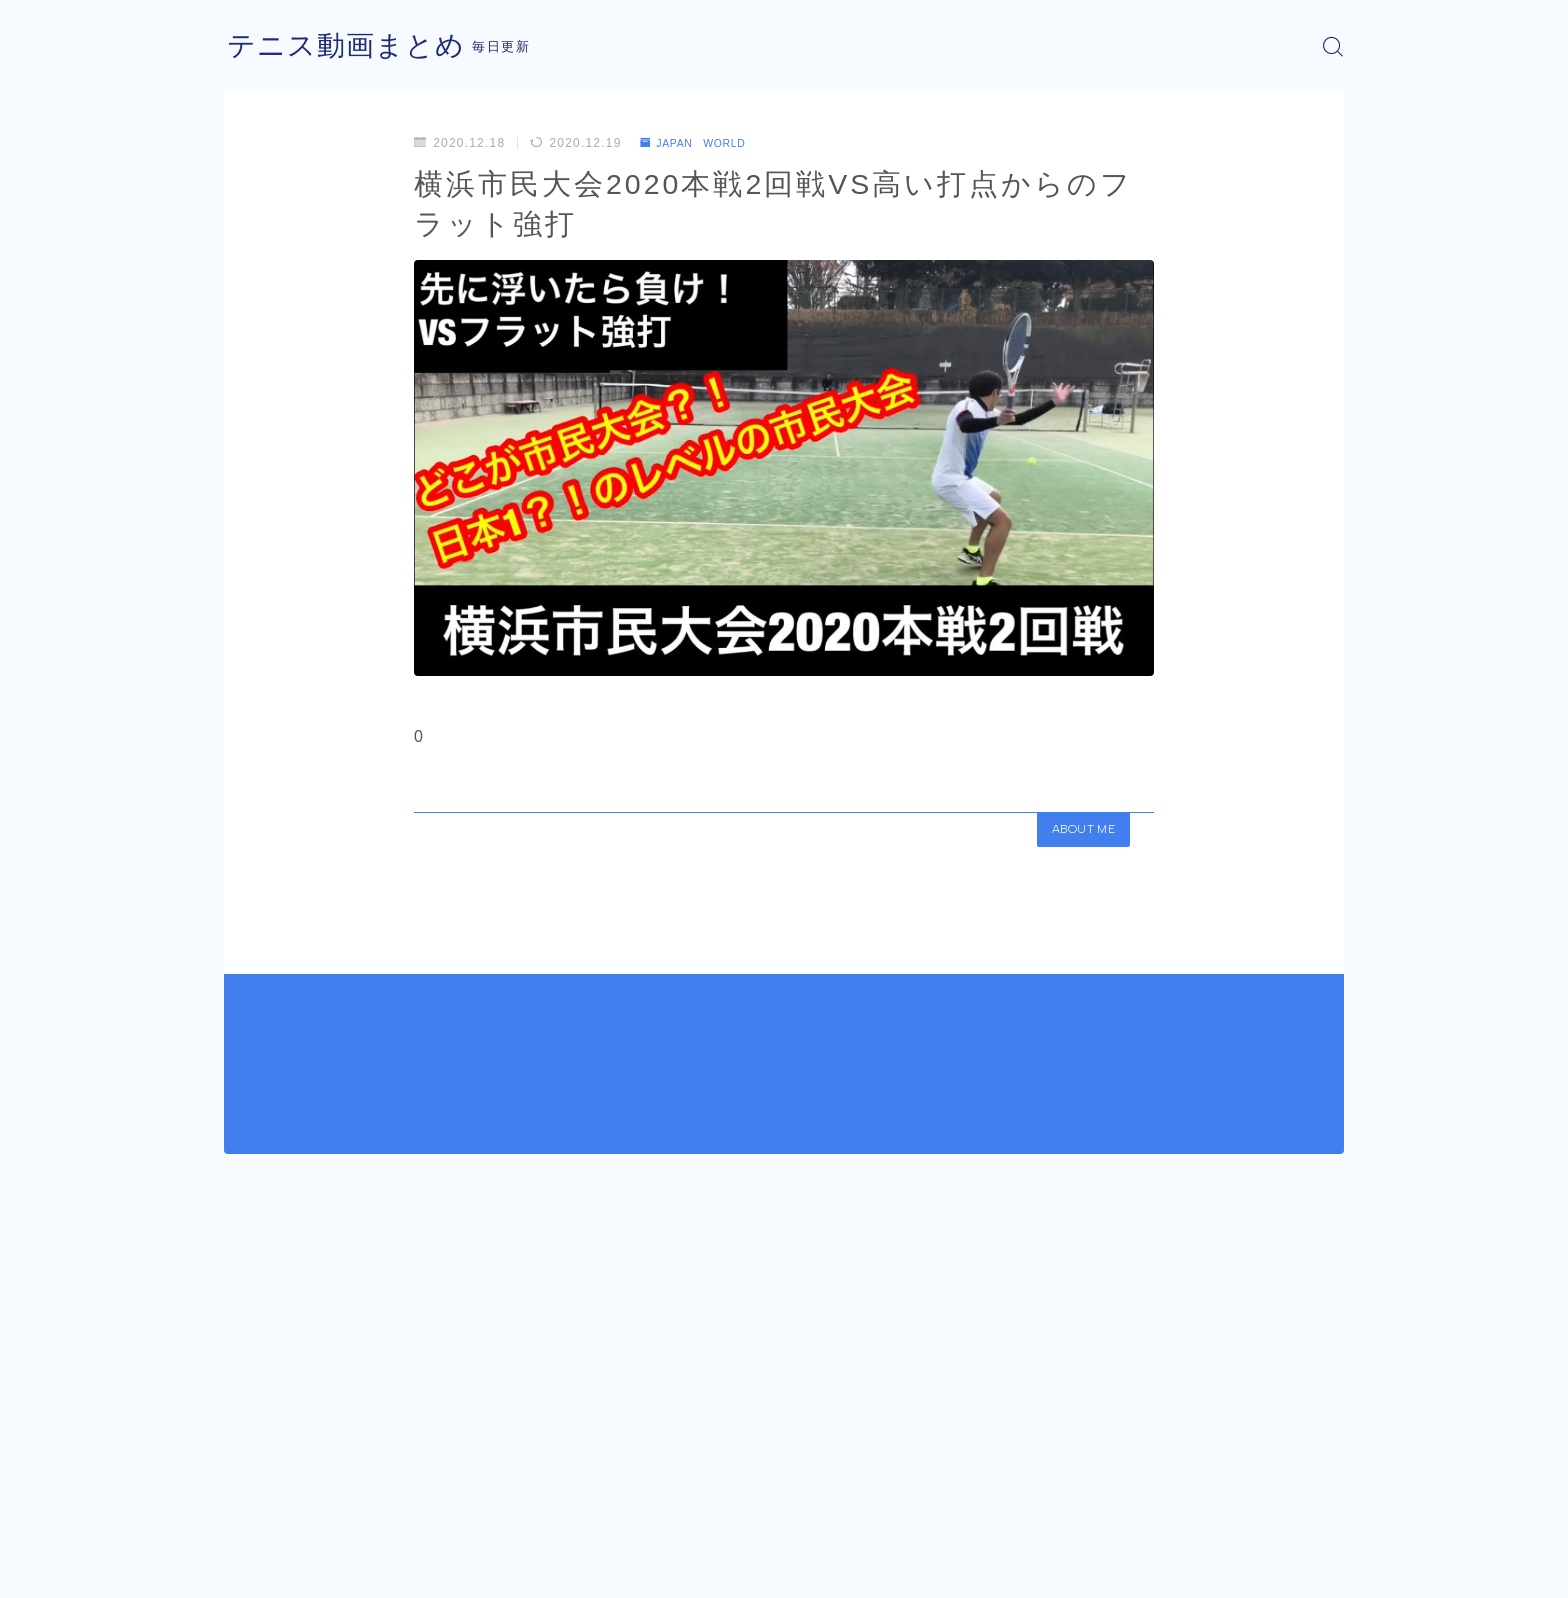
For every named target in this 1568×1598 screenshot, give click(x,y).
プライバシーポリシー (393, 1568)
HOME (246, 1508)
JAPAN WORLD (701, 143)
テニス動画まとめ (354, 46)
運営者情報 (257, 1568)
